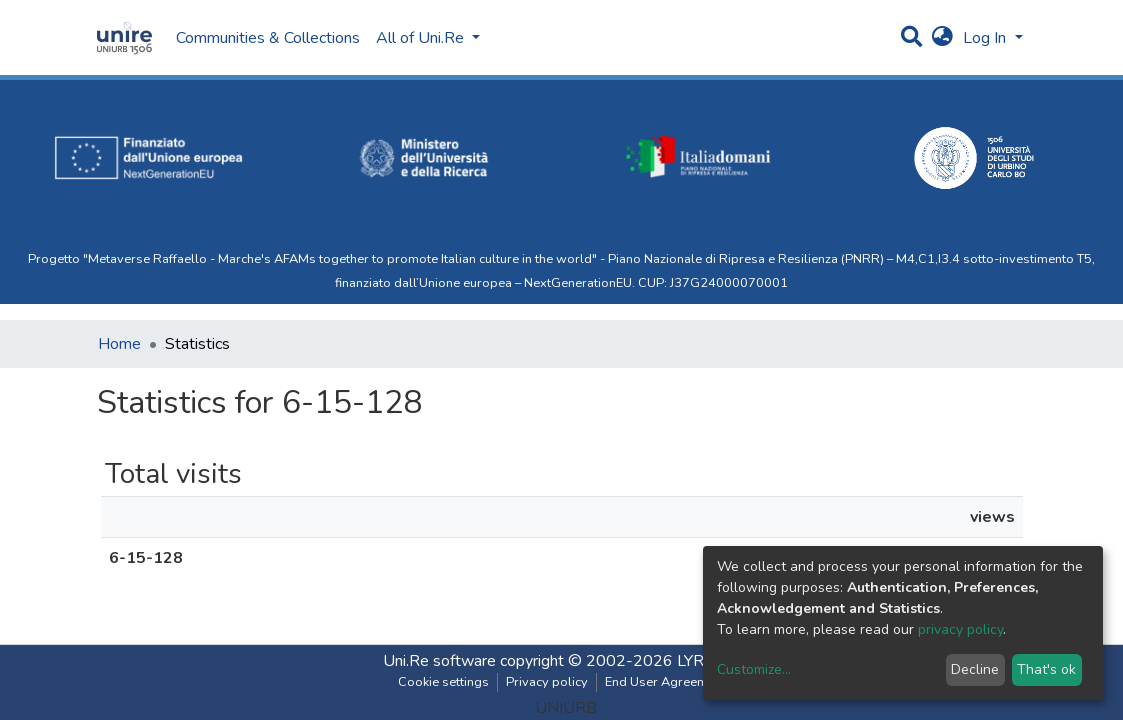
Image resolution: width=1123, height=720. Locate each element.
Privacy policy (547, 682)
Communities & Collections (268, 38)
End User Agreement (665, 682)
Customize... (754, 669)
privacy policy (960, 629)
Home (119, 344)
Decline (975, 669)
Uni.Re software (439, 661)
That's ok (1046, 669)
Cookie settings (443, 682)
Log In (986, 38)
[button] (942, 38)
